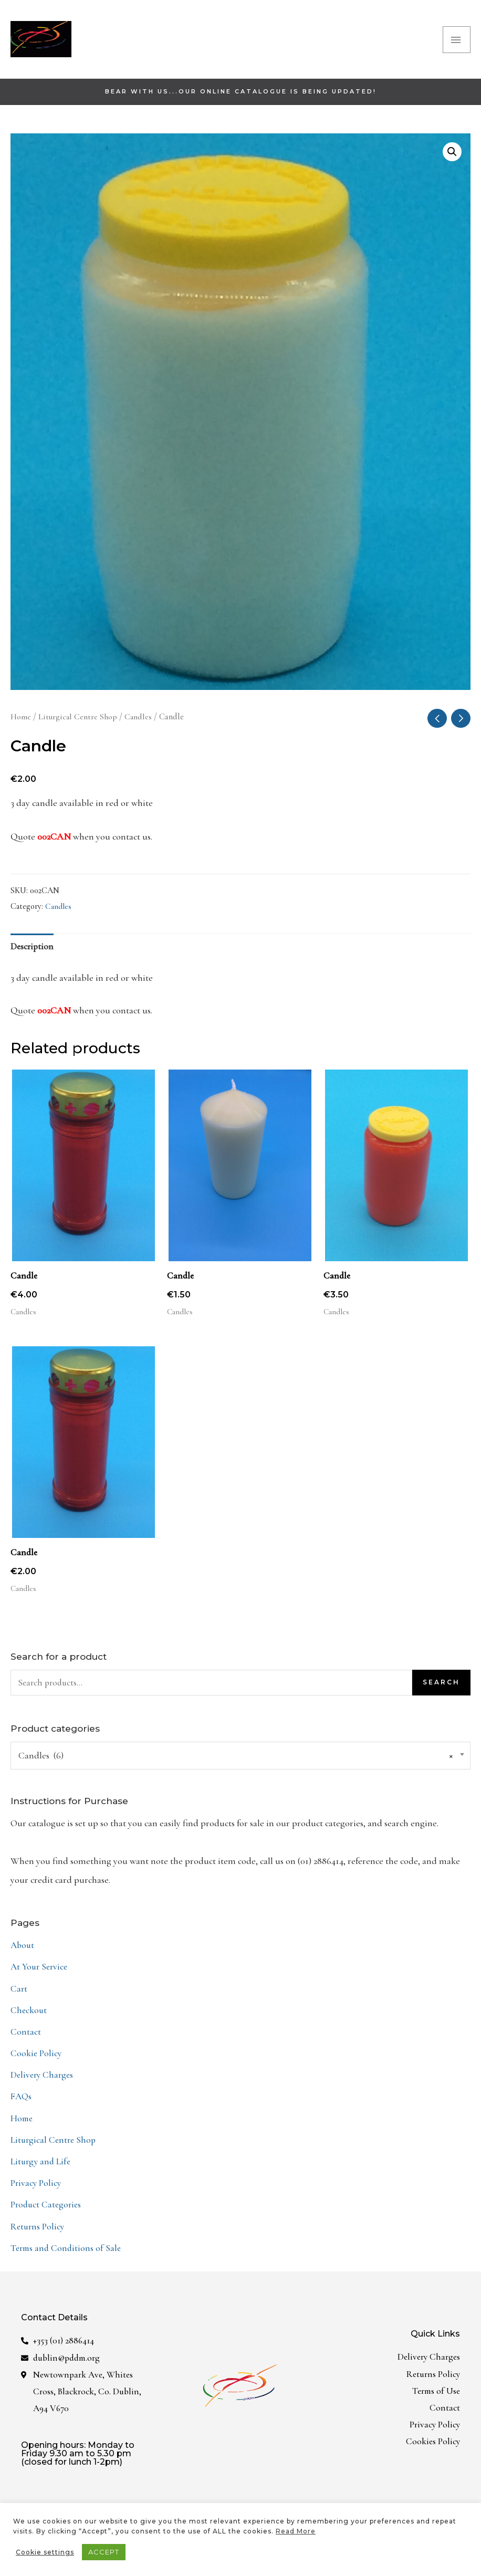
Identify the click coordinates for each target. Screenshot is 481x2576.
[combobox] (240, 1766)
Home (21, 722)
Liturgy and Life (41, 2168)
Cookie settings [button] (45, 2552)
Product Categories (47, 2210)
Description (33, 953)
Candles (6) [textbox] (235, 1766)
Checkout (29, 2019)
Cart (19, 1998)
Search (441, 1693)
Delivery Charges (43, 2083)
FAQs (22, 2104)
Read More (296, 2531)
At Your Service (40, 1977)
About (23, 1955)
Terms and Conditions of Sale (67, 2253)
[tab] (33, 953)
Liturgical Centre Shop (78, 722)
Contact (26, 2040)
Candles (139, 722)
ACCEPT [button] (103, 2552)
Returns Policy (39, 2232)
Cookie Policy (36, 2062)
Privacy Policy (36, 2189)
